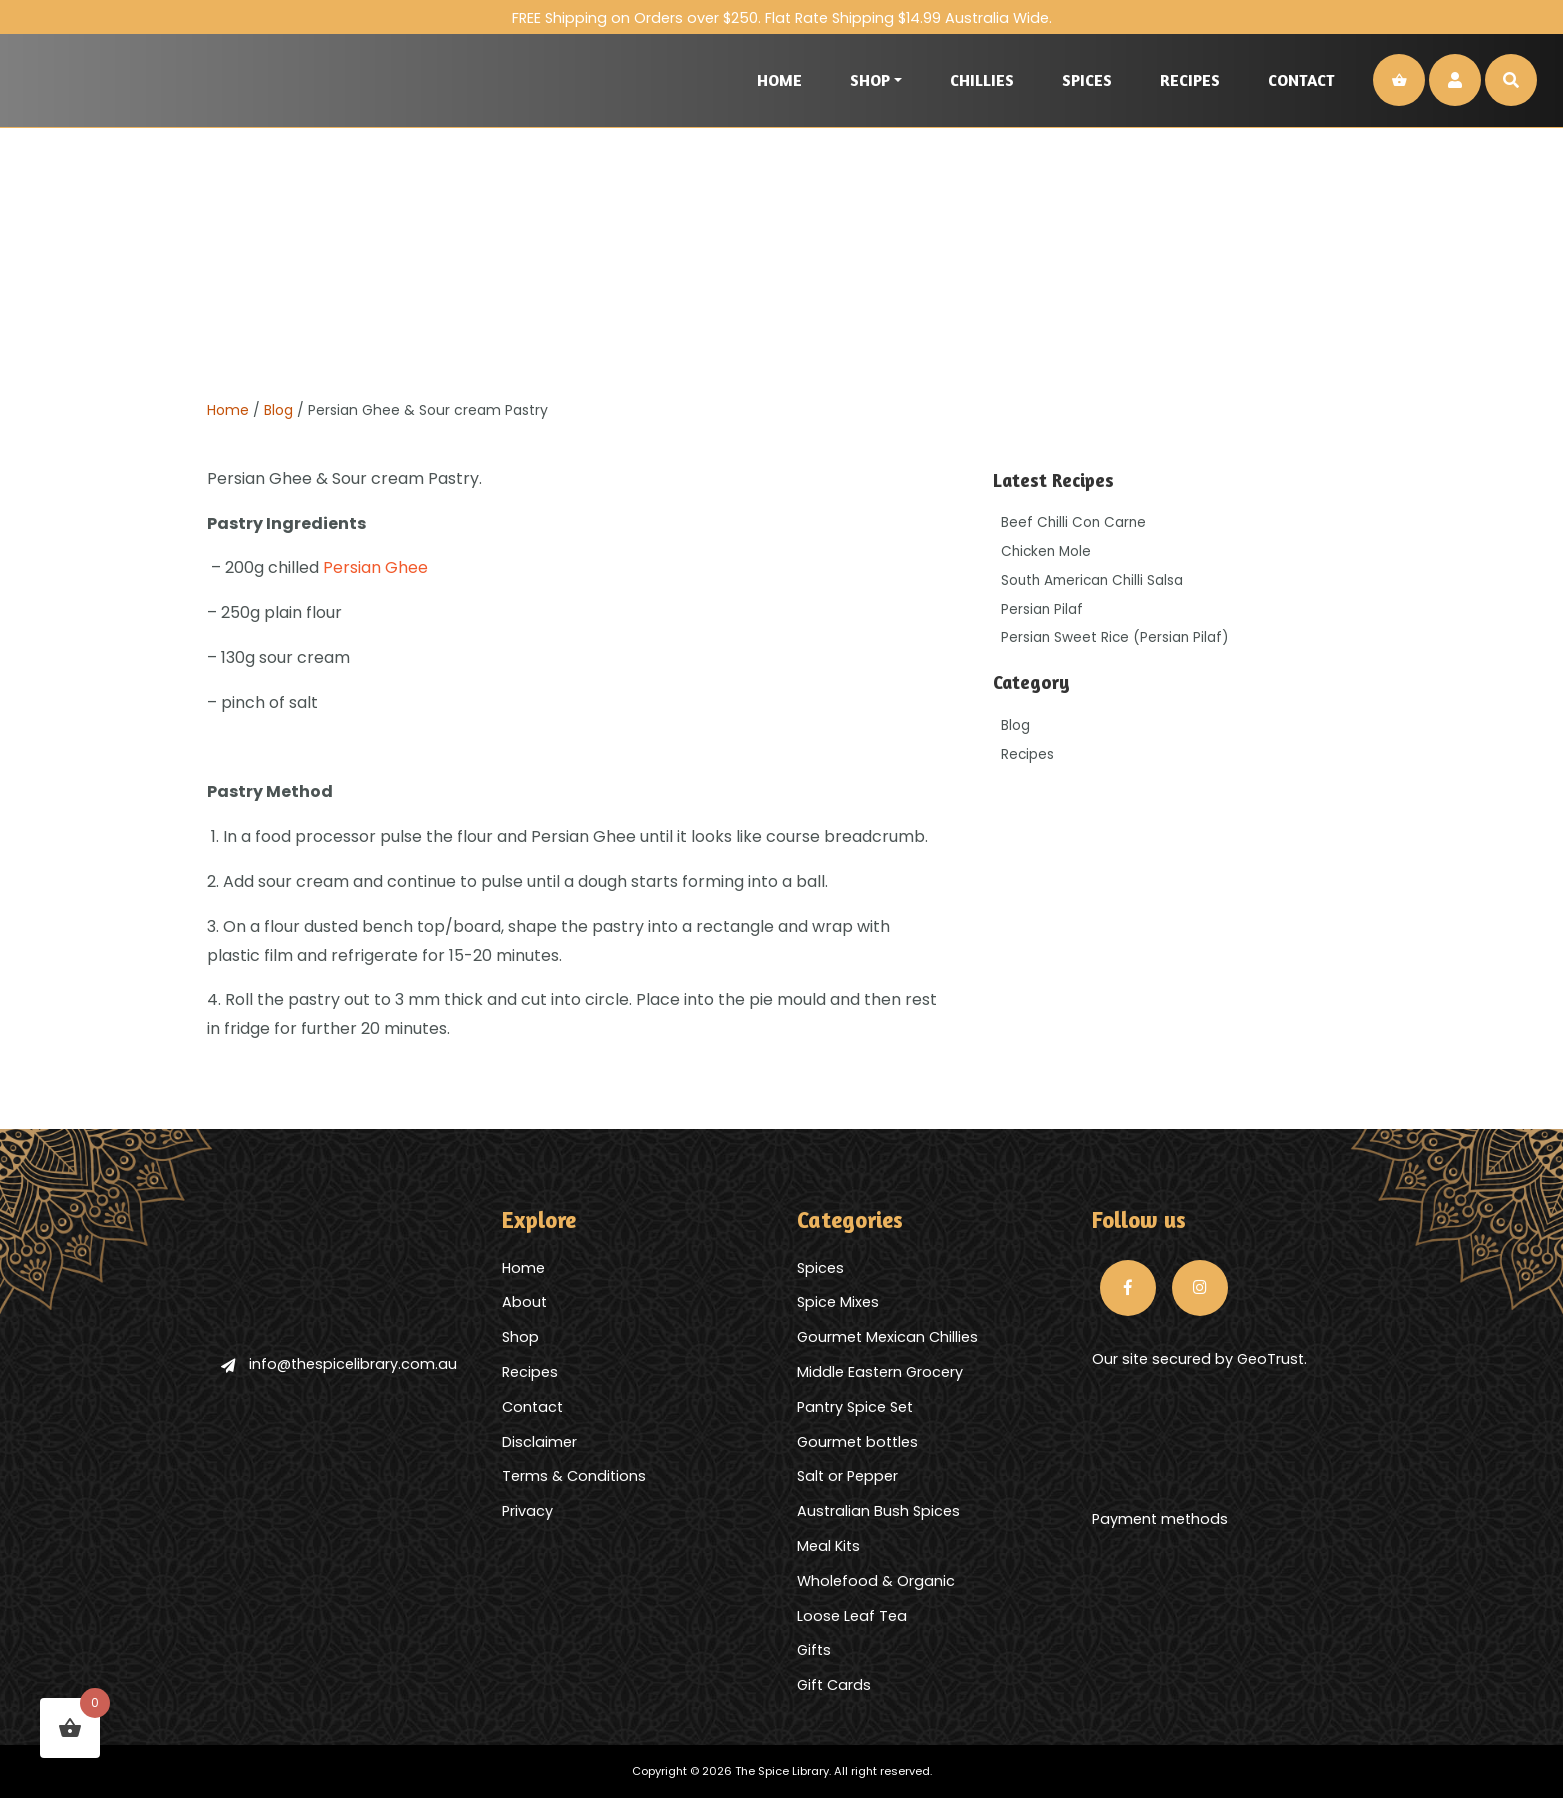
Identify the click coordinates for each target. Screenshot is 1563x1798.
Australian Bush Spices (878, 1511)
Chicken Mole (1046, 551)
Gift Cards (834, 1685)
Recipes (1190, 80)
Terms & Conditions (574, 1476)
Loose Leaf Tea (852, 1616)
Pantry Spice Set (855, 1407)
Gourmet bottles (857, 1442)
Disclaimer (539, 1442)
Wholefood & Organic (876, 1581)
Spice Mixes (838, 1302)
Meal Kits (828, 1546)
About (524, 1302)
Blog (278, 410)
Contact (1301, 80)
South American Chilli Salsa (1092, 580)
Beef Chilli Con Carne (1073, 522)
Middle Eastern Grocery (880, 1372)
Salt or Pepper (847, 1476)
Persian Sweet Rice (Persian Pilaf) (1115, 637)
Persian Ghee (375, 567)
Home (779, 80)
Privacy (527, 1511)
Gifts (814, 1650)
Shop (870, 80)
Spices (1087, 80)
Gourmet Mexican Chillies (887, 1337)
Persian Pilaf (1042, 609)
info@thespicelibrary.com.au (339, 1364)
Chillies (982, 80)
